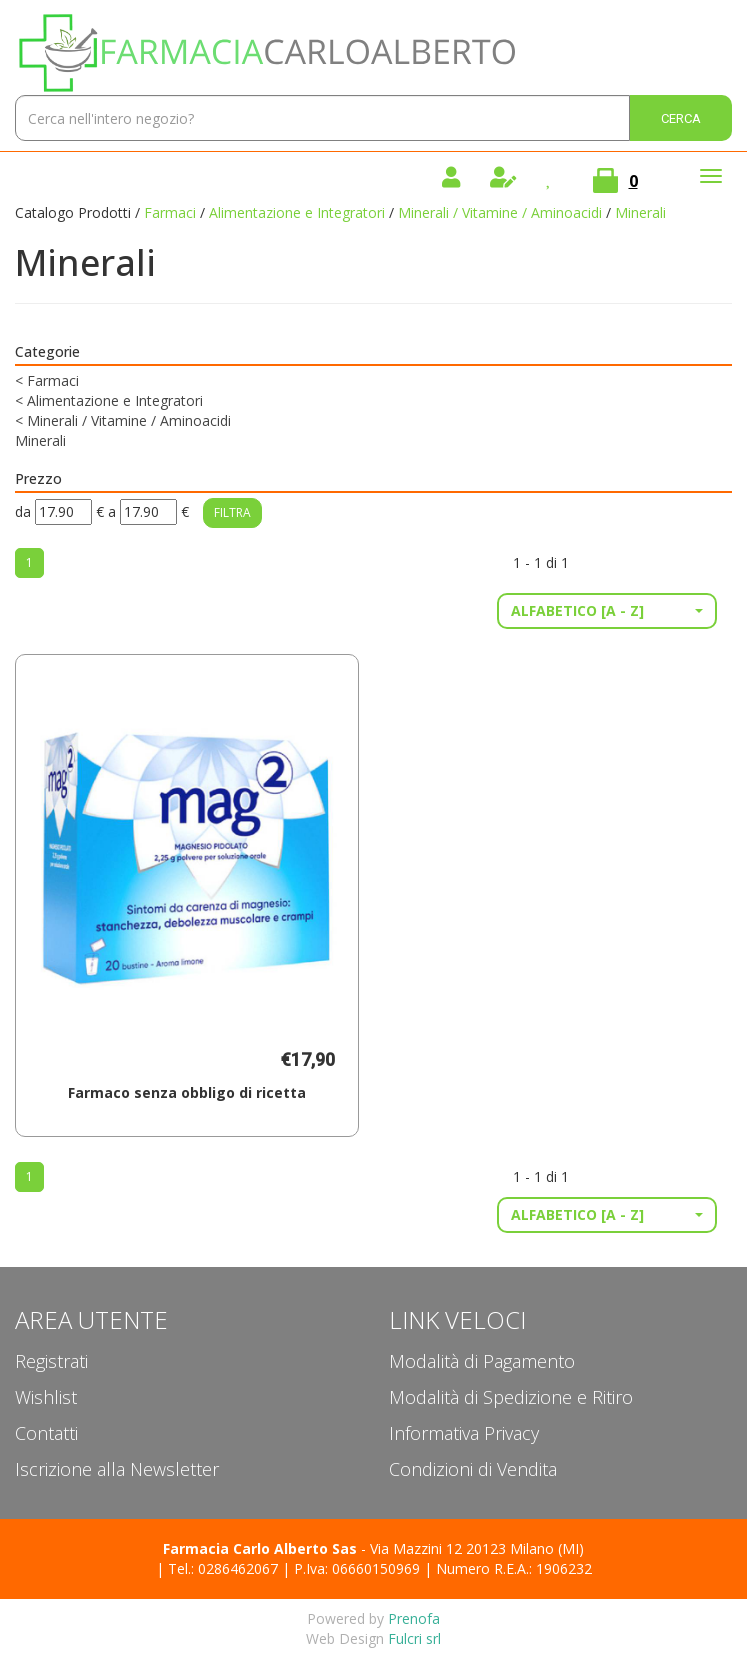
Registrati (51, 1361)
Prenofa (414, 1618)
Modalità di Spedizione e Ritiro (511, 1397)
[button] (607, 611)
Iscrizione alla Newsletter (117, 1469)
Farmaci (170, 212)
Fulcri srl (414, 1638)
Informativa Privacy (464, 1433)
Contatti (46, 1433)
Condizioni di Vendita (473, 1469)
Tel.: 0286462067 (223, 1568)
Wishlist (46, 1397)
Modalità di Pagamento (482, 1361)
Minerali (40, 440)
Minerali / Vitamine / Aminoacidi (500, 212)
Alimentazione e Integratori (297, 212)
